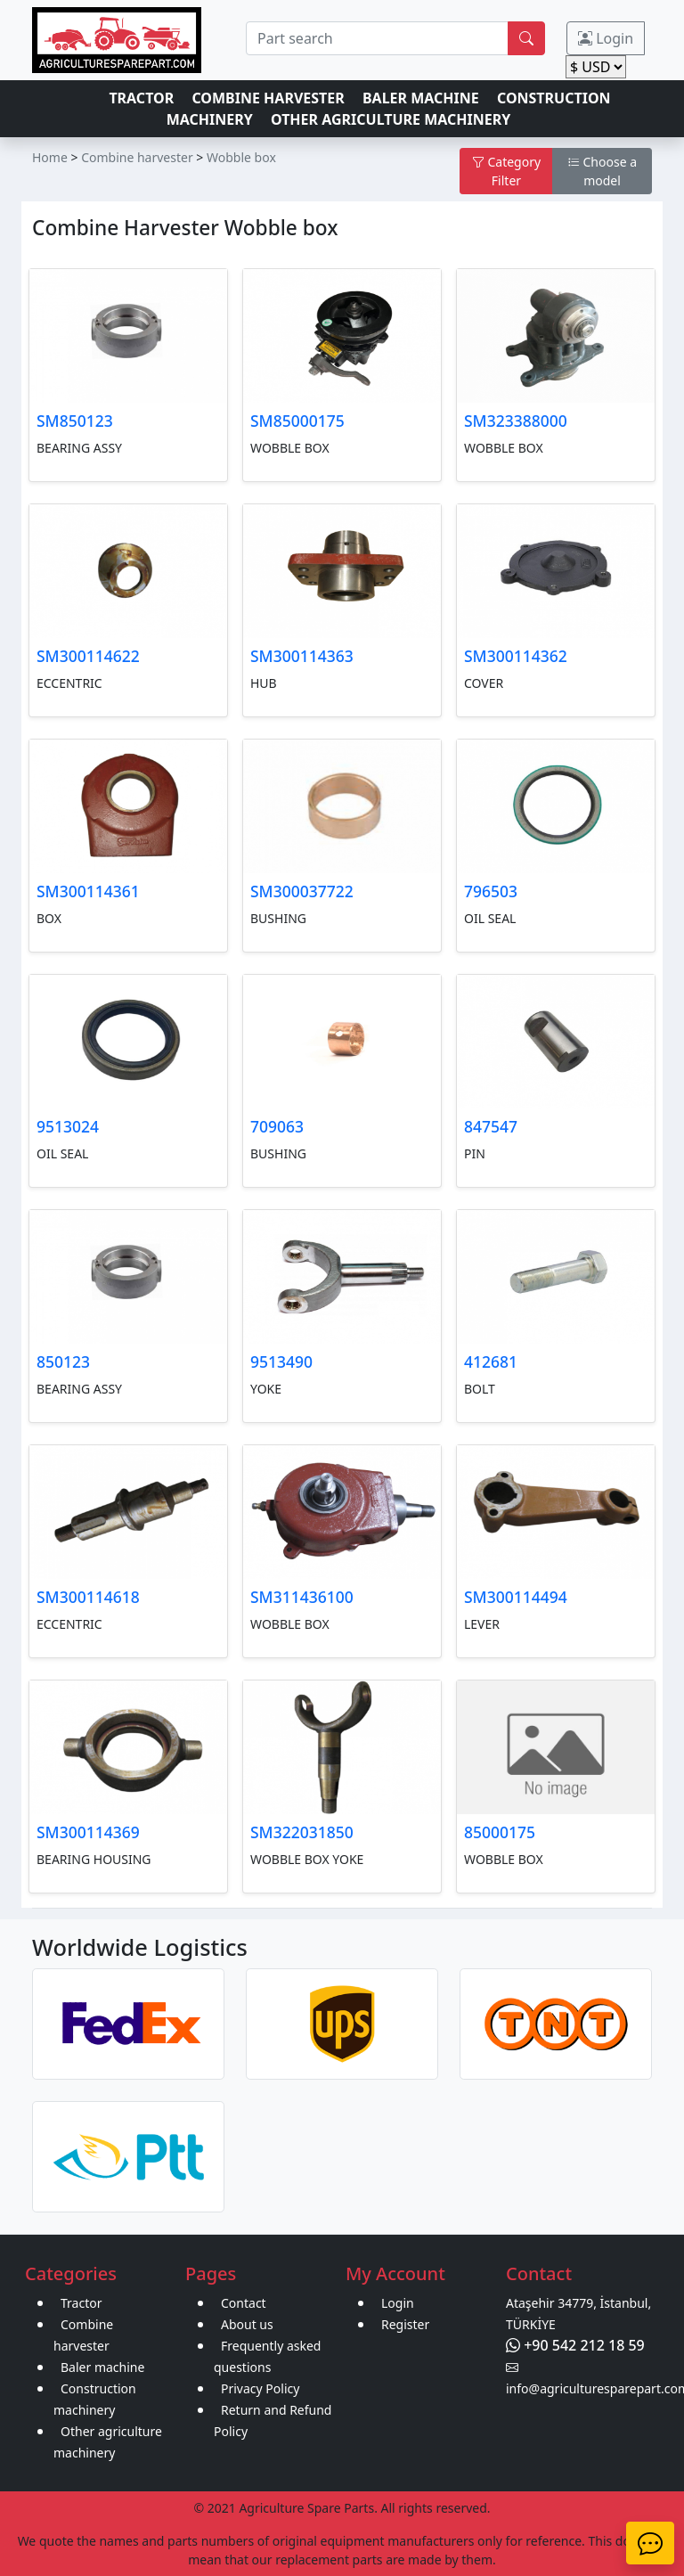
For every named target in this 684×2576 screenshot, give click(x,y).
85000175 (499, 1832)
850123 (63, 1361)
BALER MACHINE (420, 98)
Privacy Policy (260, 2388)
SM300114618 (88, 1596)
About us (247, 2324)
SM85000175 (297, 420)
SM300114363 (302, 655)
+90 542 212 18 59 (575, 2345)
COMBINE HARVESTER (267, 98)
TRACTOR (141, 98)
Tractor (81, 2302)
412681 (490, 1361)
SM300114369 (88, 1832)
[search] (377, 38)
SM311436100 (302, 1596)
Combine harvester (137, 157)
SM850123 (75, 420)
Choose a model (602, 171)
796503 (490, 891)
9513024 (68, 1126)
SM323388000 (515, 420)
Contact (243, 2302)
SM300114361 (88, 891)
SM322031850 (302, 1832)
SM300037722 (302, 891)
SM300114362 (515, 655)
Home (50, 157)
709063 (277, 1126)
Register (405, 2324)
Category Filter (506, 171)
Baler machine (102, 2367)
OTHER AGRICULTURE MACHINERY (390, 119)
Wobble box (241, 157)
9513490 (281, 1361)
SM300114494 (515, 1596)
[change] (596, 66)
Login (605, 38)
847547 (490, 1126)
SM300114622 (88, 655)
